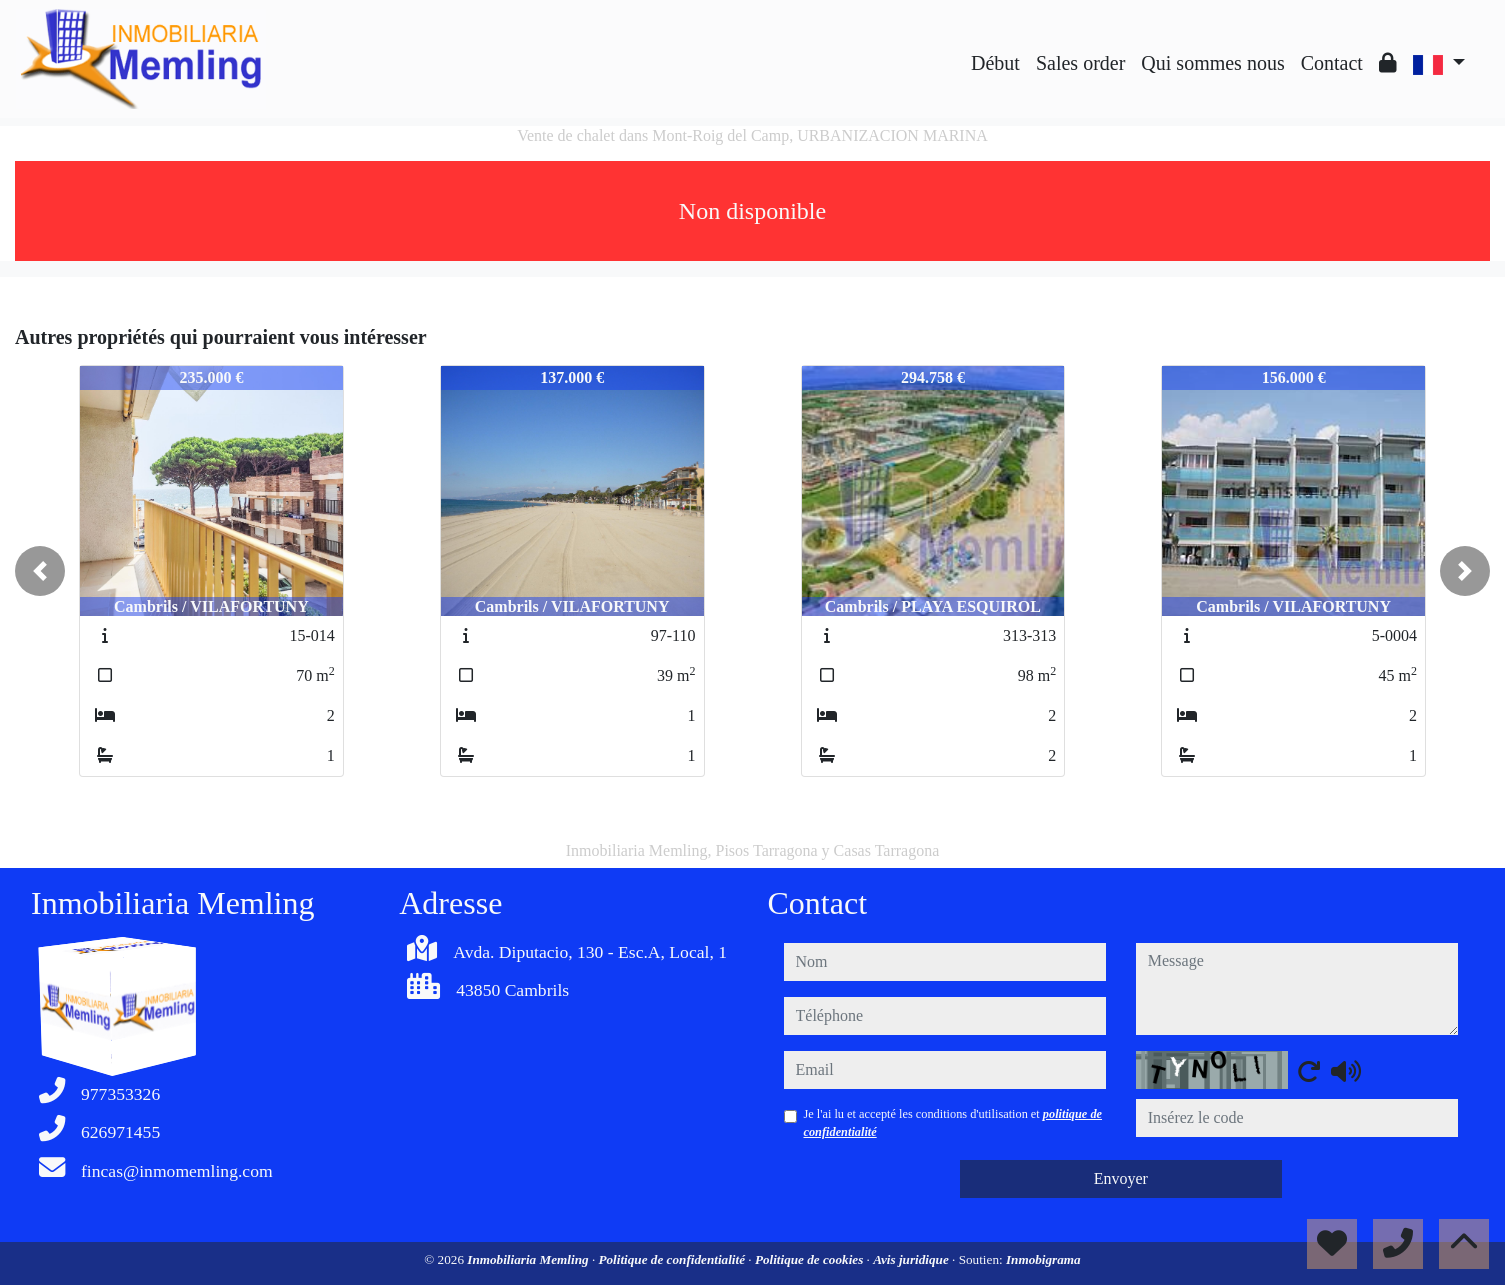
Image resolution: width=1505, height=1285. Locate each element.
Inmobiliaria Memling (529, 1259)
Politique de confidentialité (673, 1259)
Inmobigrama (1043, 1259)
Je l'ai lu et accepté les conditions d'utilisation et (953, 1123)
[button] (40, 571)
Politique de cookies (811, 1259)
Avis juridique (912, 1259)
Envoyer (1121, 1178)
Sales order (1080, 63)
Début (995, 63)
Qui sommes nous (1212, 63)
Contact (1332, 63)
